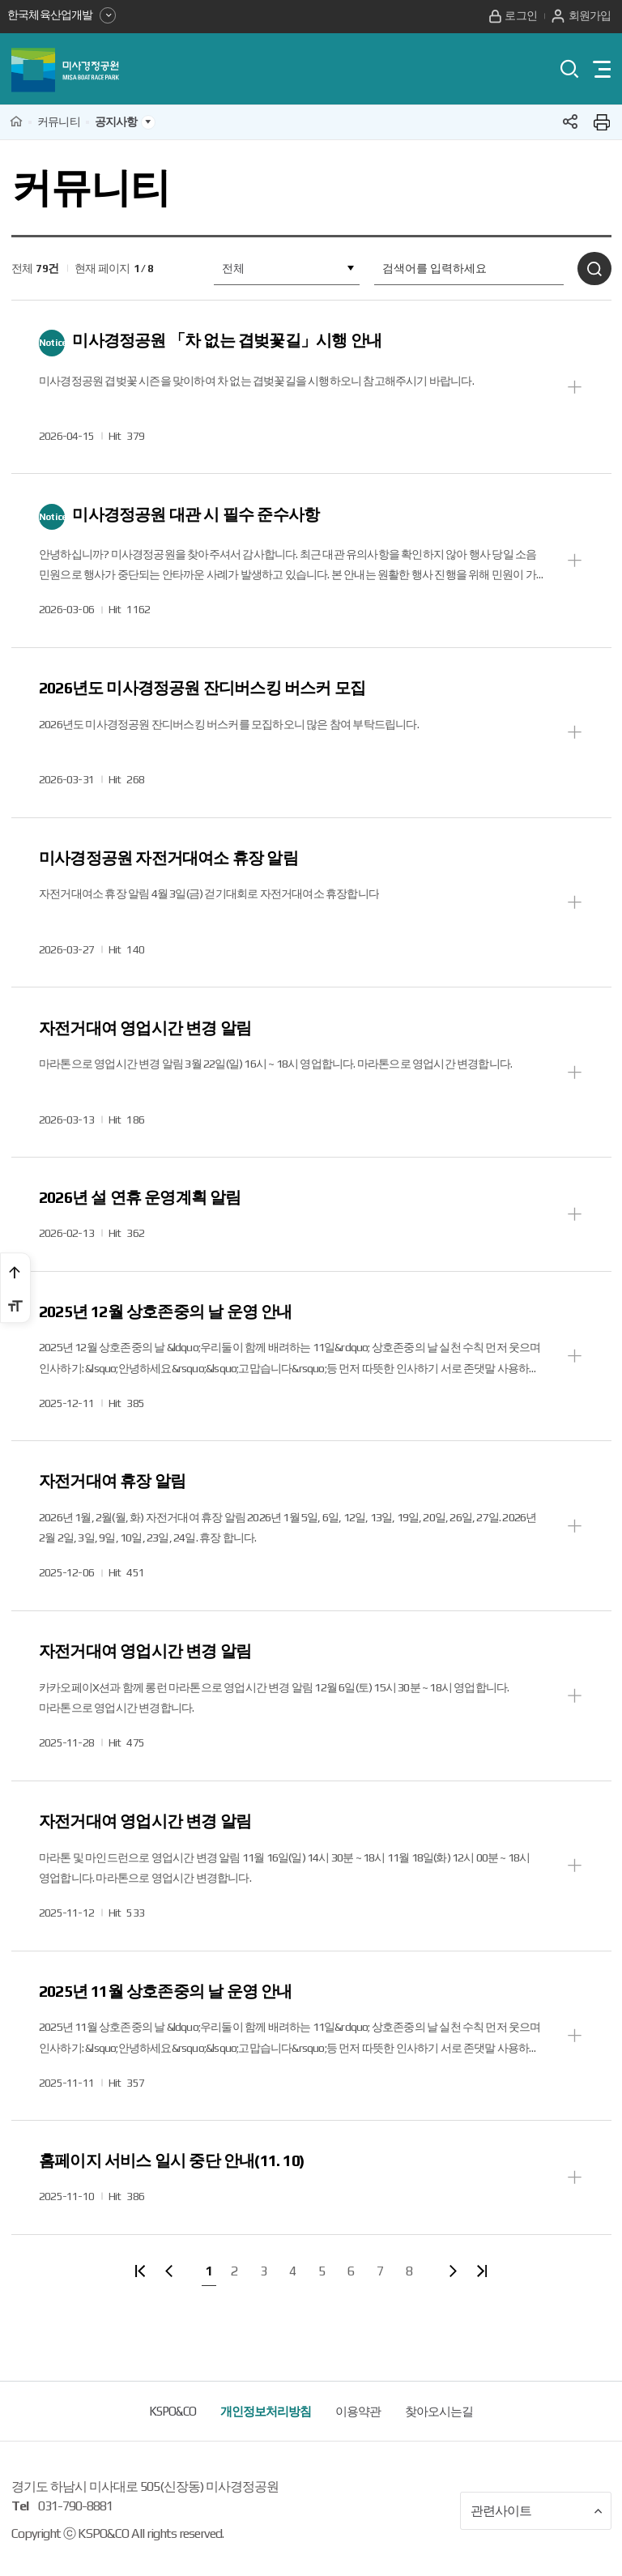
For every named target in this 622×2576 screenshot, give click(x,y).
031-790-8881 (75, 2523)
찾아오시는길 (439, 2429)
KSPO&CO (172, 2429)
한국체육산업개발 (61, 15)
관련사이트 (537, 2528)
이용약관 (358, 2429)
